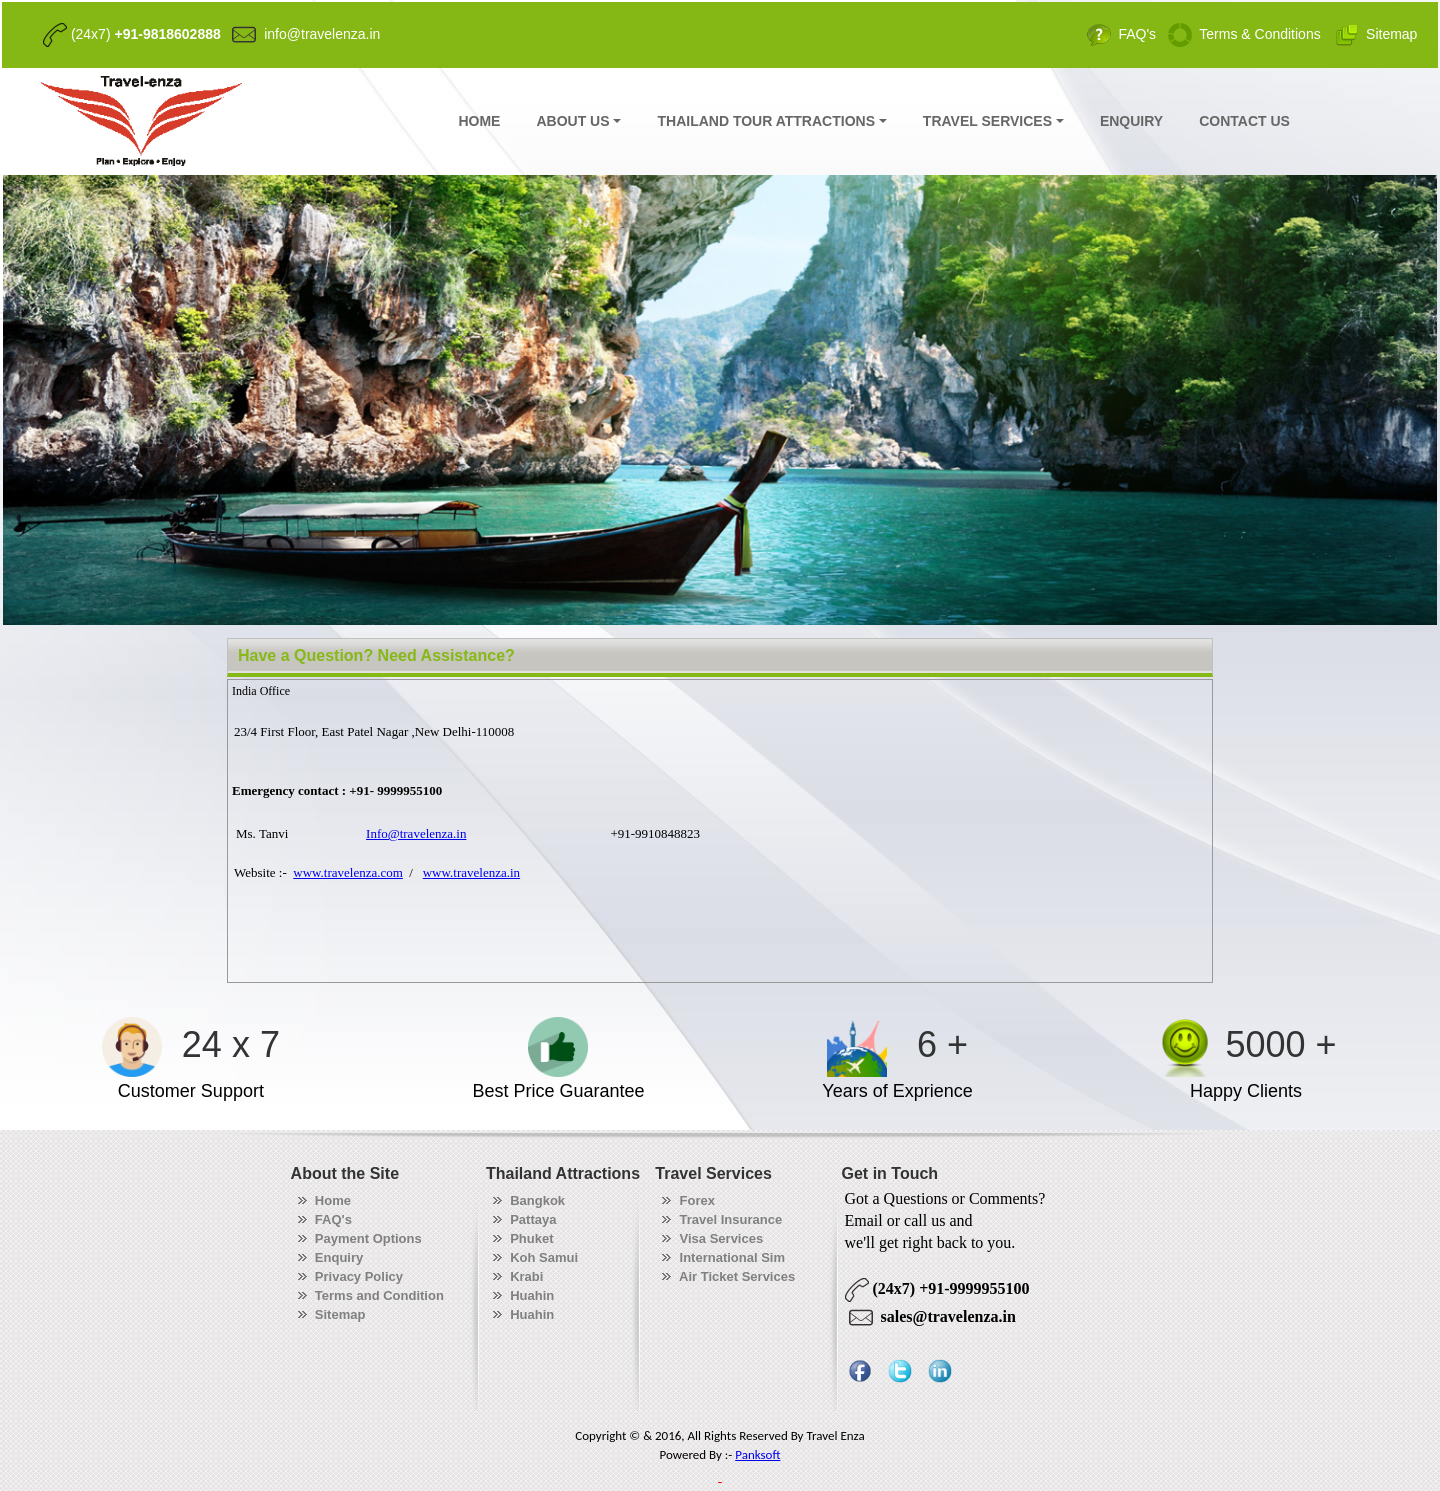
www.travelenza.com (348, 872)
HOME (479, 121)
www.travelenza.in (471, 872)
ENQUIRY (1131, 121)
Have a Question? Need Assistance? (376, 655)
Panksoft (757, 1454)
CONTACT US (1244, 121)
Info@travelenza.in (416, 833)
